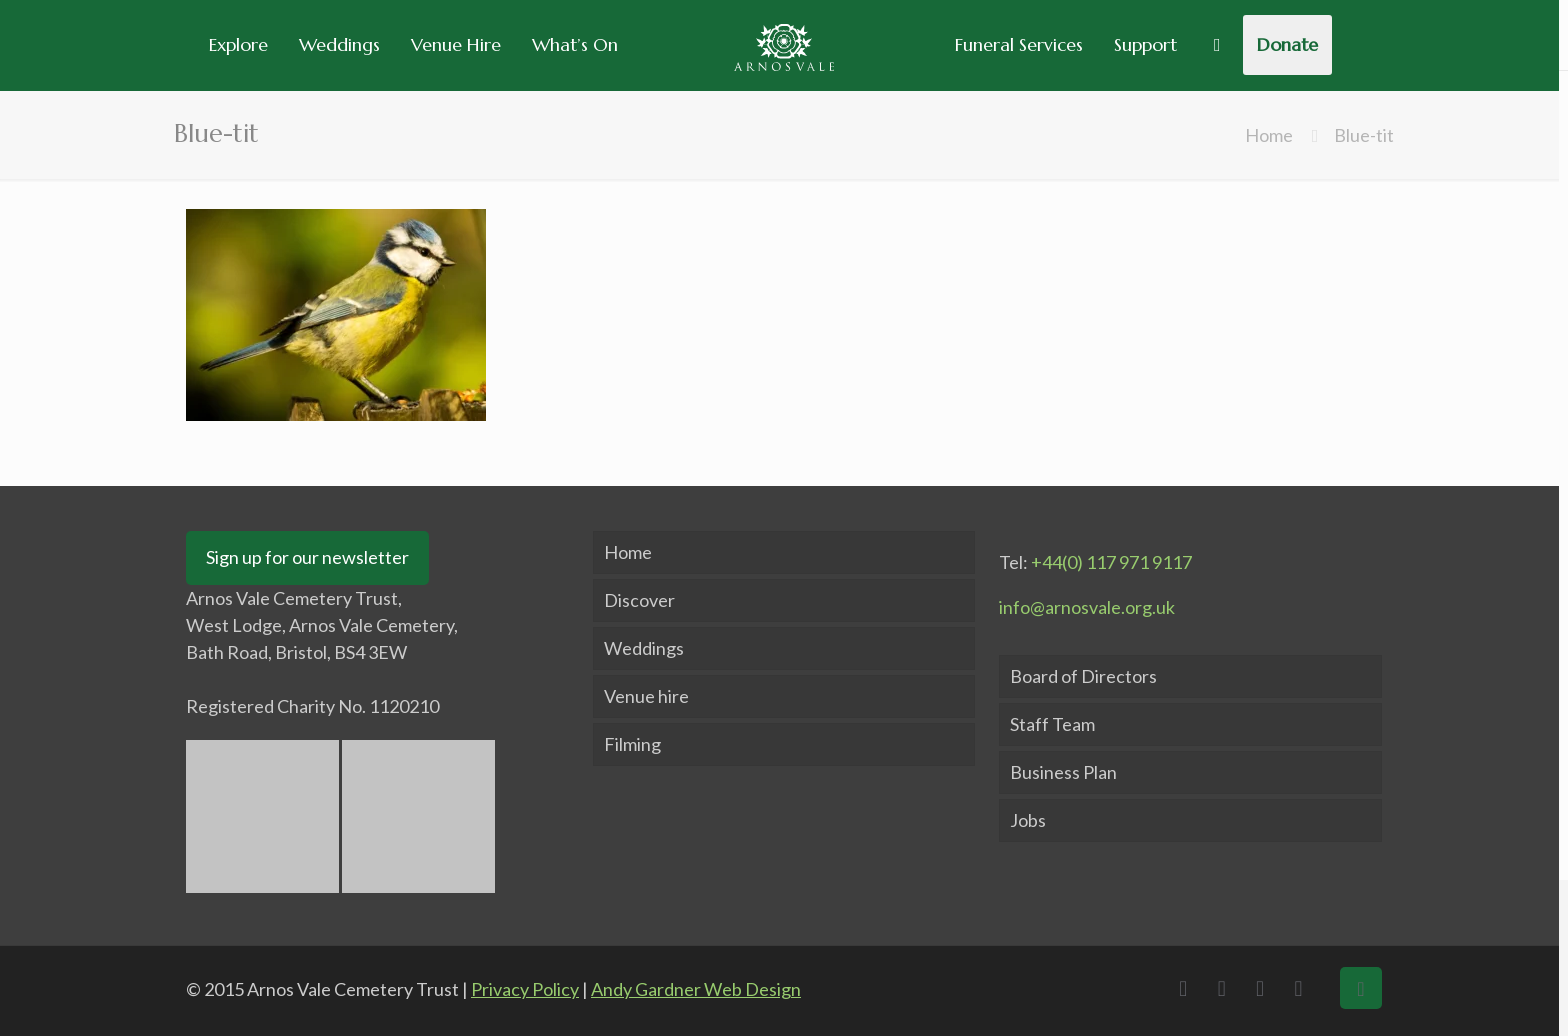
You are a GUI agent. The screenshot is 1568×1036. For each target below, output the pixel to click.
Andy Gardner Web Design (696, 989)
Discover (639, 600)
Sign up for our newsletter (307, 557)
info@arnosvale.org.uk (1087, 607)
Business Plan (1063, 772)
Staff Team (1052, 724)
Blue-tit (1364, 135)
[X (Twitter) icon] (1227, 988)
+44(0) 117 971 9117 (1111, 562)
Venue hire (646, 696)
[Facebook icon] (1188, 988)
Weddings (644, 648)
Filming (632, 744)
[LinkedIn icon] (1265, 988)
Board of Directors (1083, 676)
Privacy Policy (525, 989)
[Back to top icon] (1361, 988)
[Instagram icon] (1304, 988)
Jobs (1028, 820)
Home (1269, 135)
